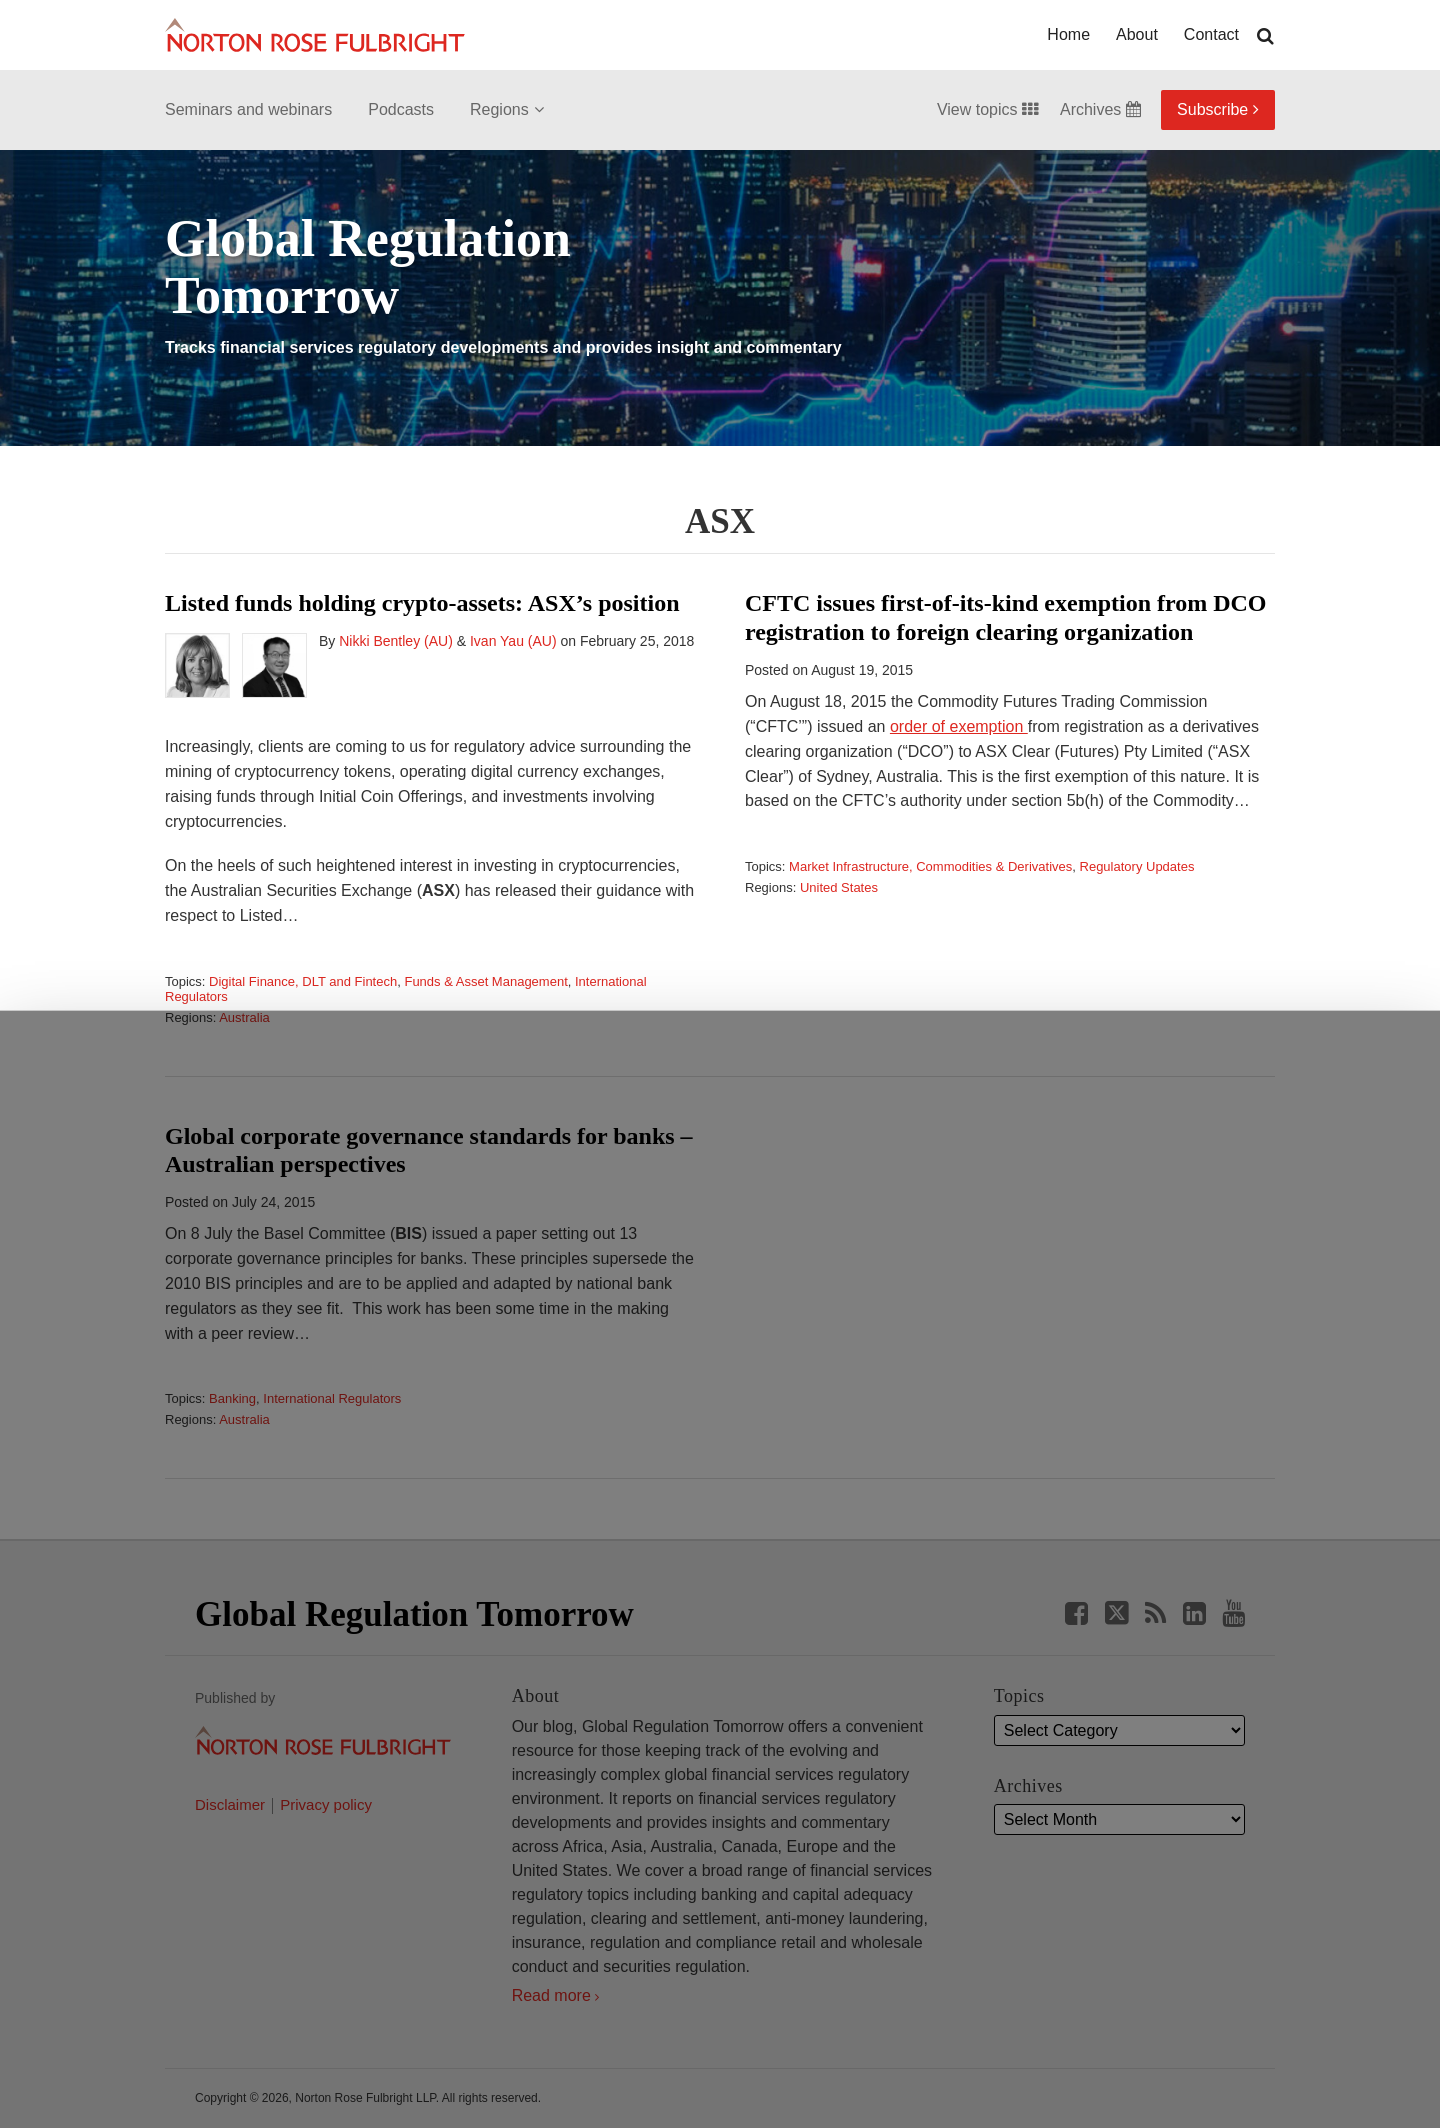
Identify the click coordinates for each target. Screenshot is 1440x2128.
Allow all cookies (442, 2057)
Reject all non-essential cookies (1007, 2066)
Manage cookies (719, 2066)
